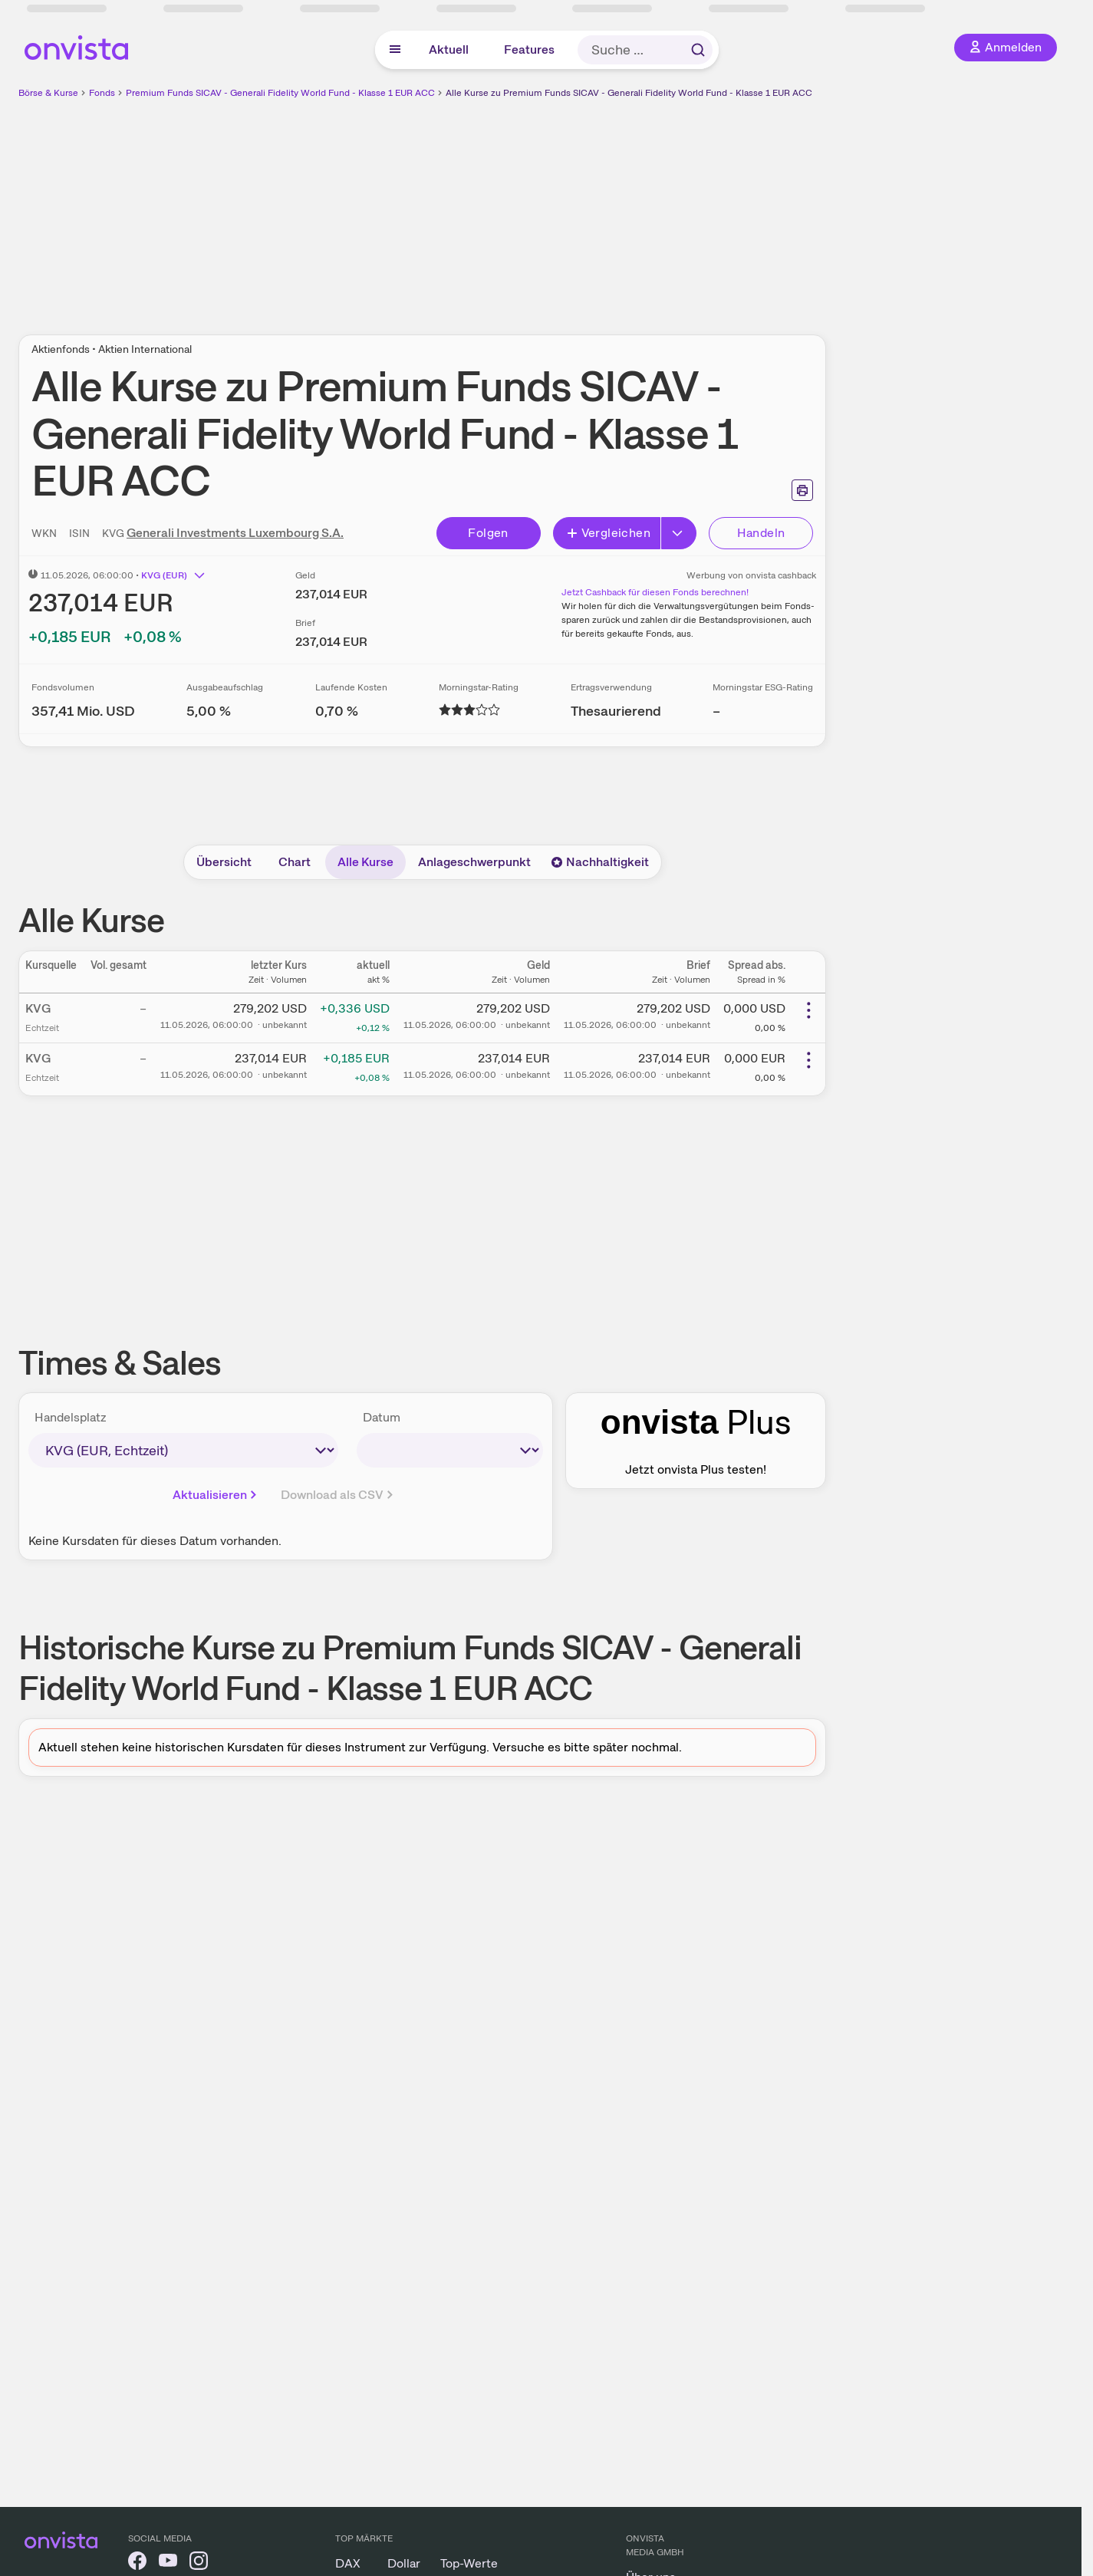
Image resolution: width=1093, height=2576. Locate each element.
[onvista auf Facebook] (137, 2563)
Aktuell (449, 49)
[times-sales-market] (183, 1450)
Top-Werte (469, 2563)
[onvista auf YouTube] (168, 2563)
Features (529, 49)
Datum (381, 1417)
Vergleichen (608, 533)
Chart (294, 862)
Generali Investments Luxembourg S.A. (235, 533)
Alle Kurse (365, 862)
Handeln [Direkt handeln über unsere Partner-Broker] (761, 533)
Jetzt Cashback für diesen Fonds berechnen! (655, 592)
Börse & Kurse (48, 93)
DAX (347, 2563)
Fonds (102, 93)
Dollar (403, 2563)
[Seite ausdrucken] (802, 490)
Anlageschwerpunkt (474, 862)
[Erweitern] (678, 533)
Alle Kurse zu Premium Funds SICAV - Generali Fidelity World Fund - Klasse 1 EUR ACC (629, 93)
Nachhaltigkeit (600, 862)
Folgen (488, 533)
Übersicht (224, 862)
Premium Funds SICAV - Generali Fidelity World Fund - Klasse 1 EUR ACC (280, 93)
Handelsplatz (71, 1417)
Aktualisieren (216, 1495)
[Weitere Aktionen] (808, 1010)
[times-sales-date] (450, 1450)
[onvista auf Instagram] (198, 2563)
